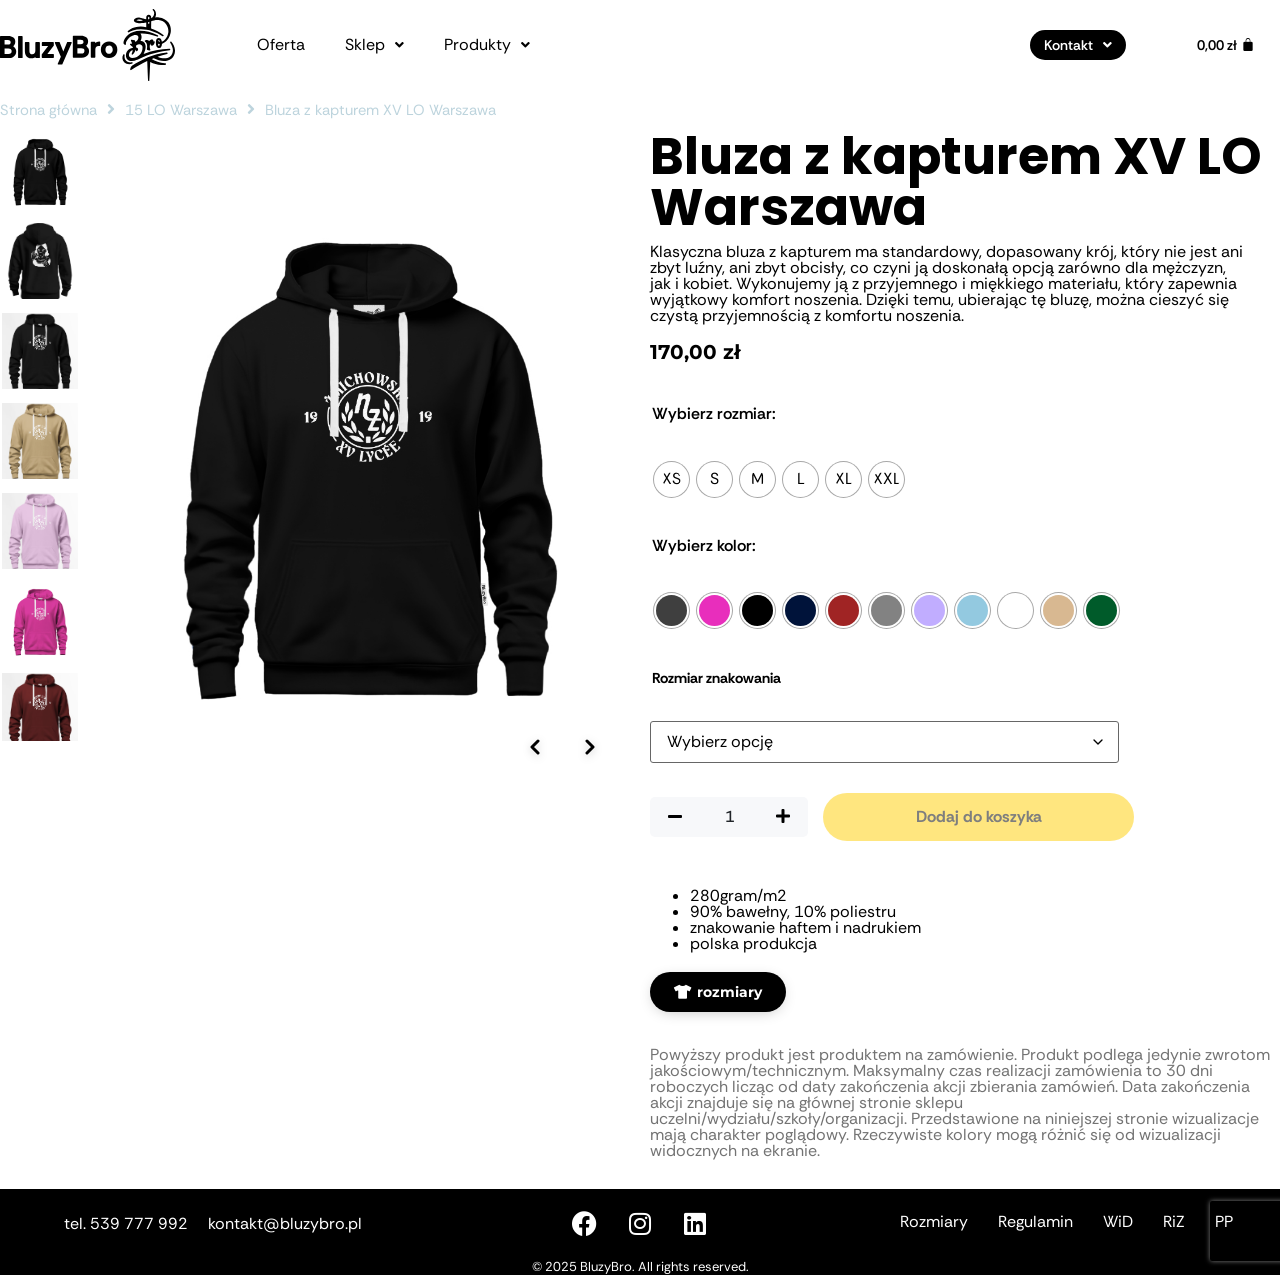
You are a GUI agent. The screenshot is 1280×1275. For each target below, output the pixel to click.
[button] (374, 45)
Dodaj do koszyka (979, 816)
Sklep (374, 45)
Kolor (704, 546)
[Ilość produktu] (729, 817)
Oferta (281, 45)
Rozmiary (934, 1221)
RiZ (1174, 1221)
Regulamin (1035, 1221)
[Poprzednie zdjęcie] (535, 747)
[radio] (671, 479)
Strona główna (48, 110)
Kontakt (1078, 45)
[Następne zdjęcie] (590, 747)
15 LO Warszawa (181, 110)
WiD (1118, 1221)
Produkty (487, 45)
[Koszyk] (1226, 45)
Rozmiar (714, 414)
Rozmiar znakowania (716, 678)
